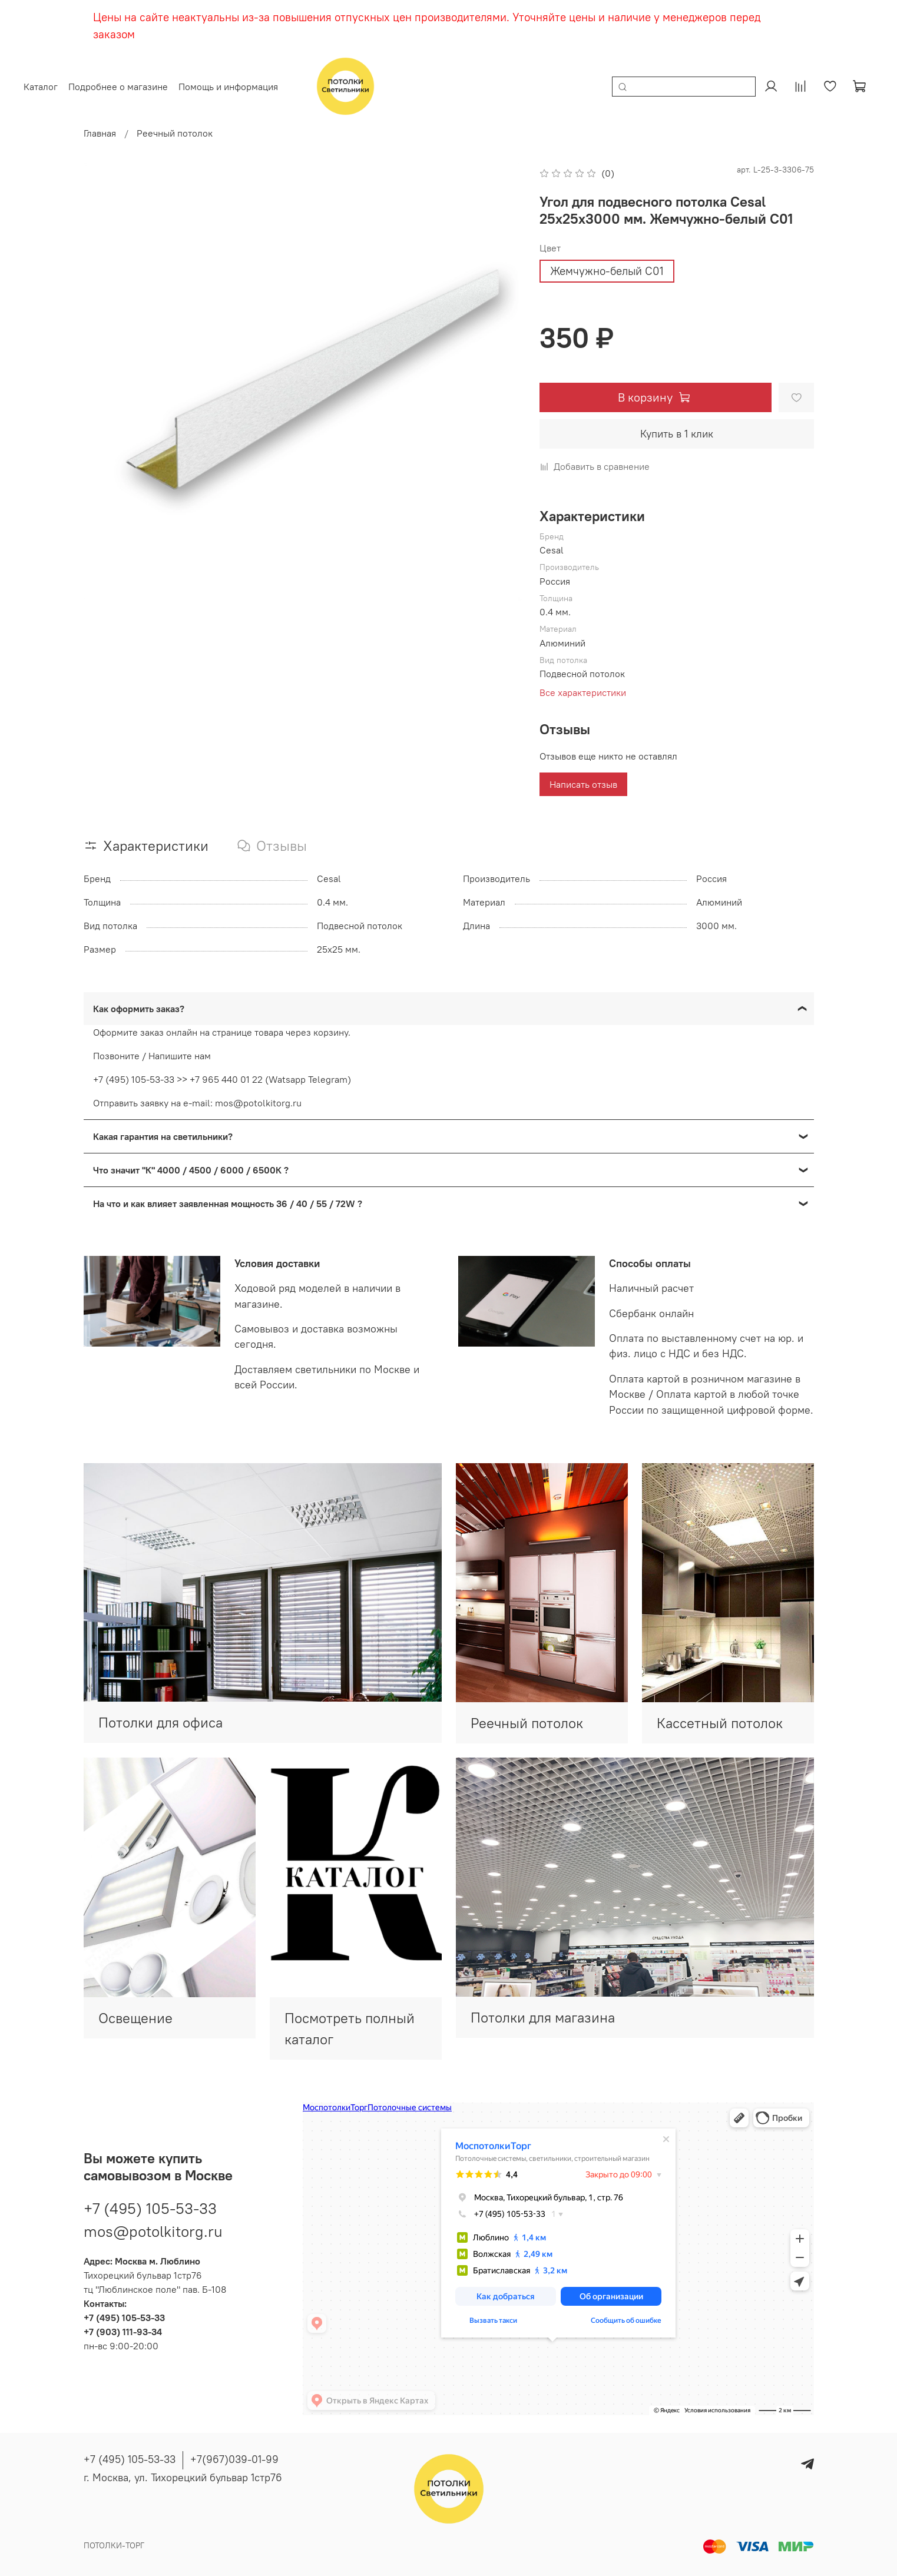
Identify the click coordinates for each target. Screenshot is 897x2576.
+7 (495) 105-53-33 (150, 2201)
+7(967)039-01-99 (234, 2459)
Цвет (550, 248)
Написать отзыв (583, 784)
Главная (100, 133)
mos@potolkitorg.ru (153, 2224)
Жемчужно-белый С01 (607, 271)
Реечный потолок (175, 133)
